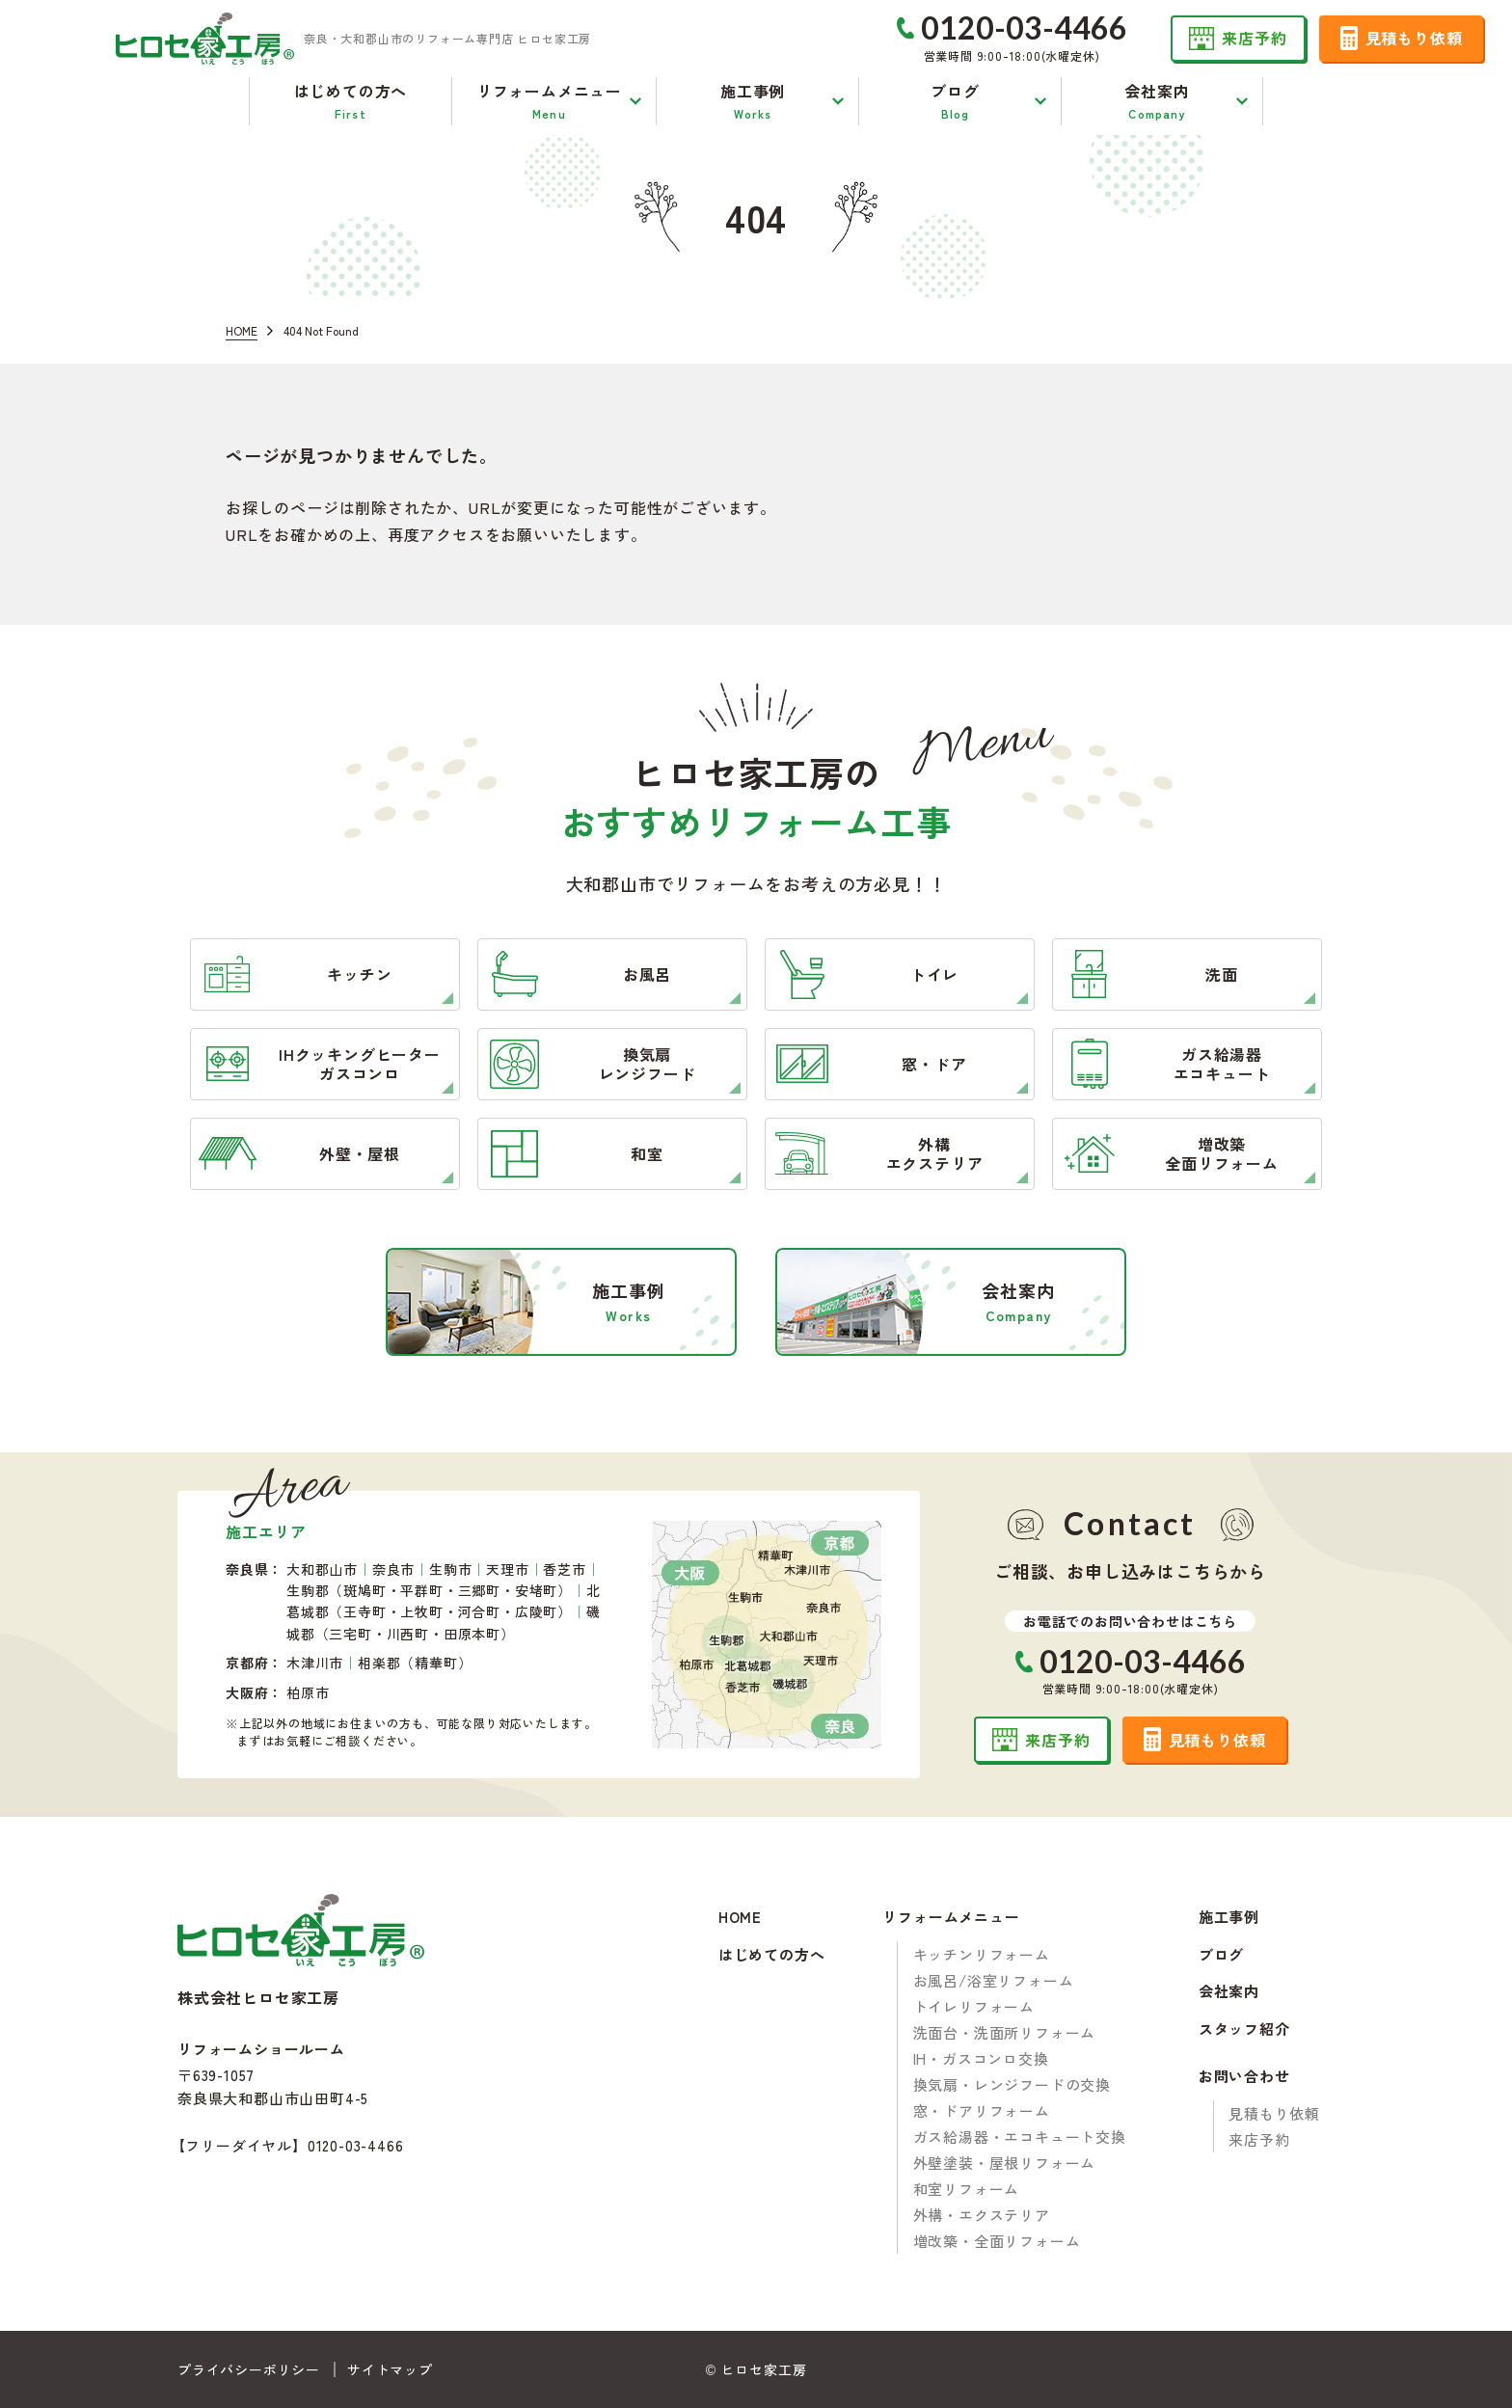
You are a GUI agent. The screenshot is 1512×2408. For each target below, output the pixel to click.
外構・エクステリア (981, 2215)
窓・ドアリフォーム (981, 2110)
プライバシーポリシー (248, 2369)
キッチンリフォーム (981, 1954)
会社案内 (1229, 1992)
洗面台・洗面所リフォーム (1004, 2032)
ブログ (1221, 1955)
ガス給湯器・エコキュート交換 (1019, 2136)
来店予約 (1258, 2139)
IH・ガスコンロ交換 (981, 2058)
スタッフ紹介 (1244, 2029)
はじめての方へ (771, 1955)
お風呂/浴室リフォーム (993, 1980)
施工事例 (1229, 1917)
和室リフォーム (966, 2188)
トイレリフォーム (974, 2006)
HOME (740, 1917)
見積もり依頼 (1274, 2113)
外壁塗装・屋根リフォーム (1004, 2162)
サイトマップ (390, 2369)
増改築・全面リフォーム (997, 2241)
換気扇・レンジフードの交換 (1012, 2084)
